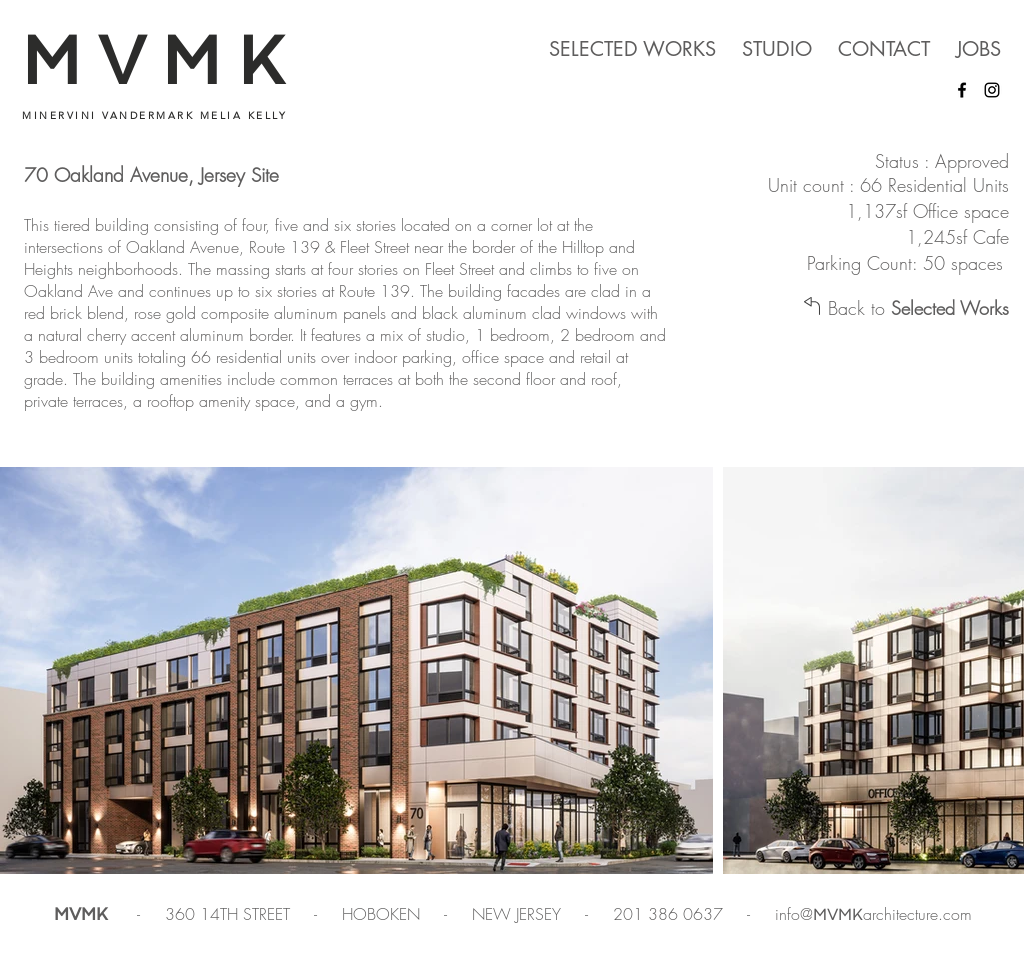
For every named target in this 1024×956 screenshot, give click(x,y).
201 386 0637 (670, 914)
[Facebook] (962, 90)
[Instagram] (992, 90)
